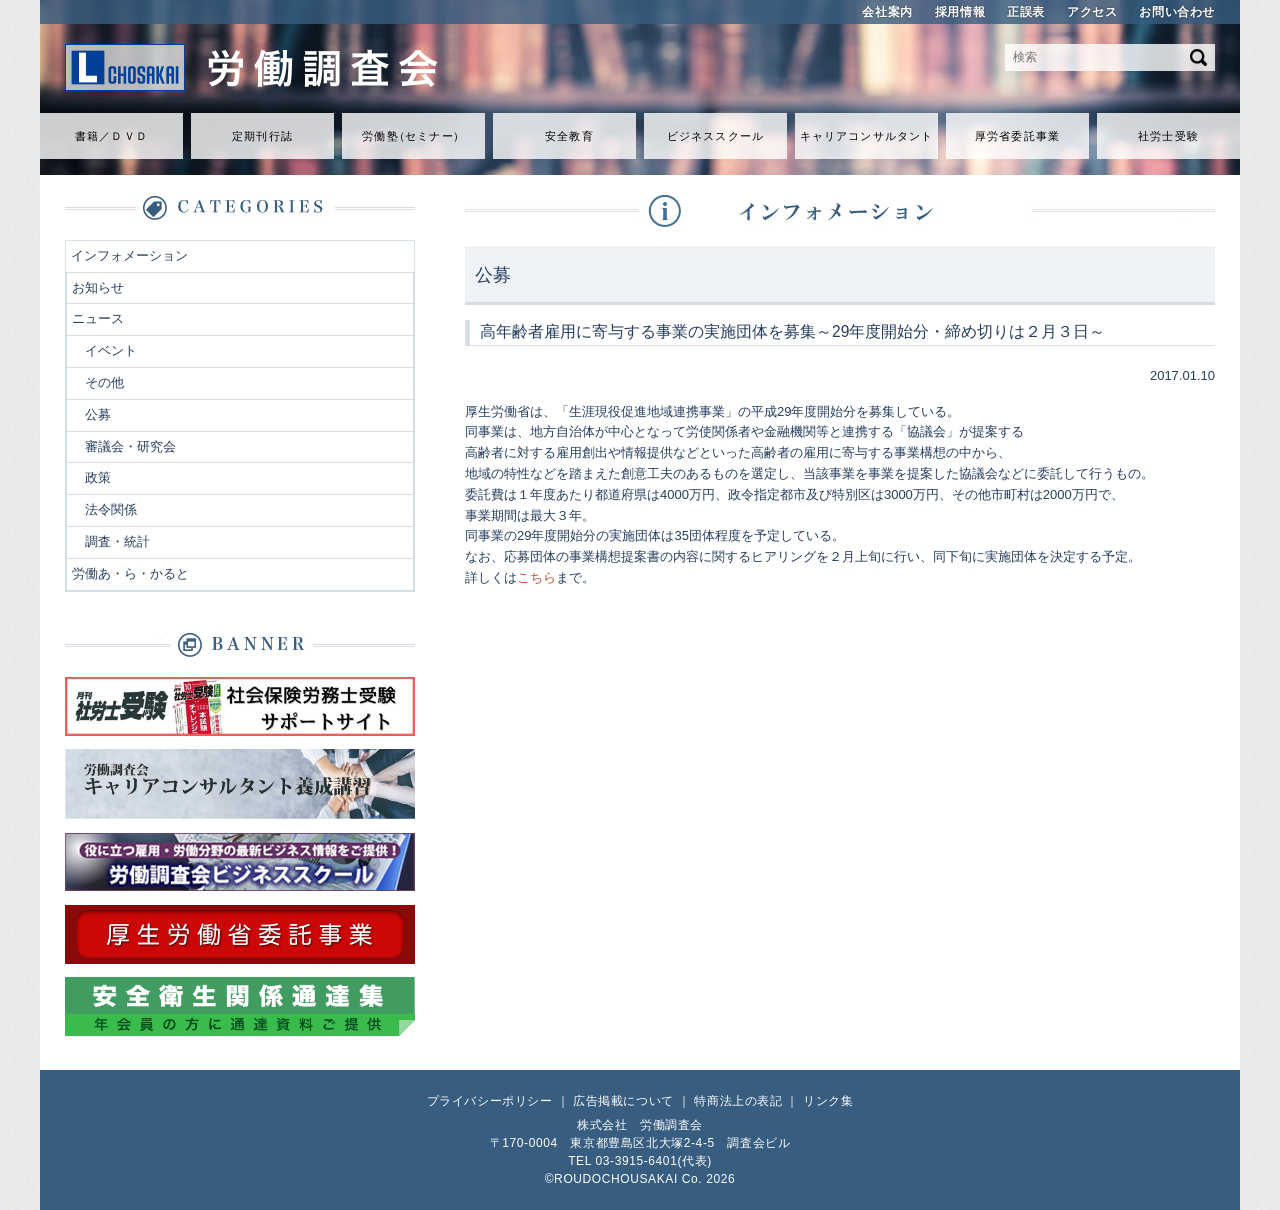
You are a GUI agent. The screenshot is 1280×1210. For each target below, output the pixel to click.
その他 (104, 382)
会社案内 (887, 12)
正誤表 (1026, 12)
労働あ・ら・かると (130, 573)
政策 (98, 477)
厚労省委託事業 (1017, 136)
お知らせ (98, 287)
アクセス (1092, 12)
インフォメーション (129, 255)
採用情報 (960, 12)
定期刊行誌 (262, 136)
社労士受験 (1168, 136)
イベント (111, 350)
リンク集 (828, 1101)
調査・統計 (117, 541)
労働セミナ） (413, 136)
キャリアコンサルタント (866, 136)
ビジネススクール (715, 136)
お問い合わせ (1177, 12)
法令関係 (111, 509)
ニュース (98, 318)
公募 (98, 414)
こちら (536, 577)
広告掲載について (623, 1101)
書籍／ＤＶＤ (111, 136)
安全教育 (569, 136)
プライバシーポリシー (490, 1101)
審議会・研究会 (130, 446)
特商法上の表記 (738, 1101)
